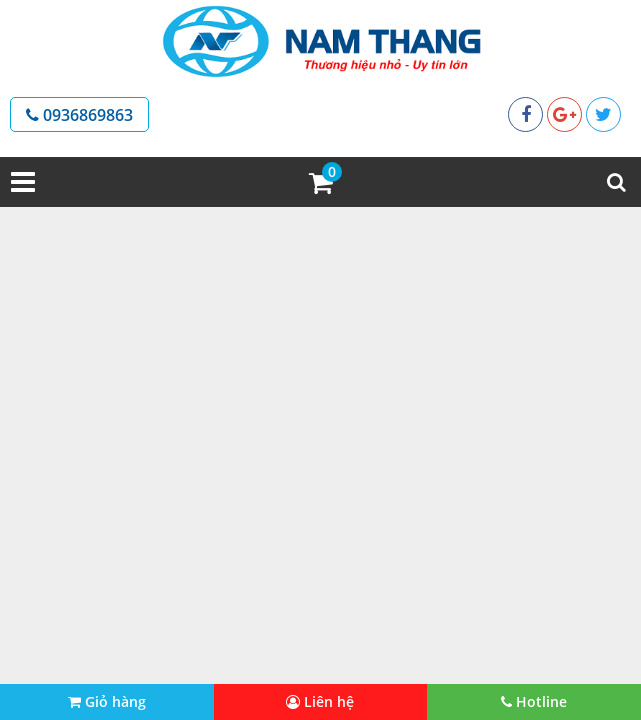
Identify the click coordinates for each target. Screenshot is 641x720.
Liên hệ (320, 701)
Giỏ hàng (107, 701)
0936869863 (79, 115)
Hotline (534, 701)
